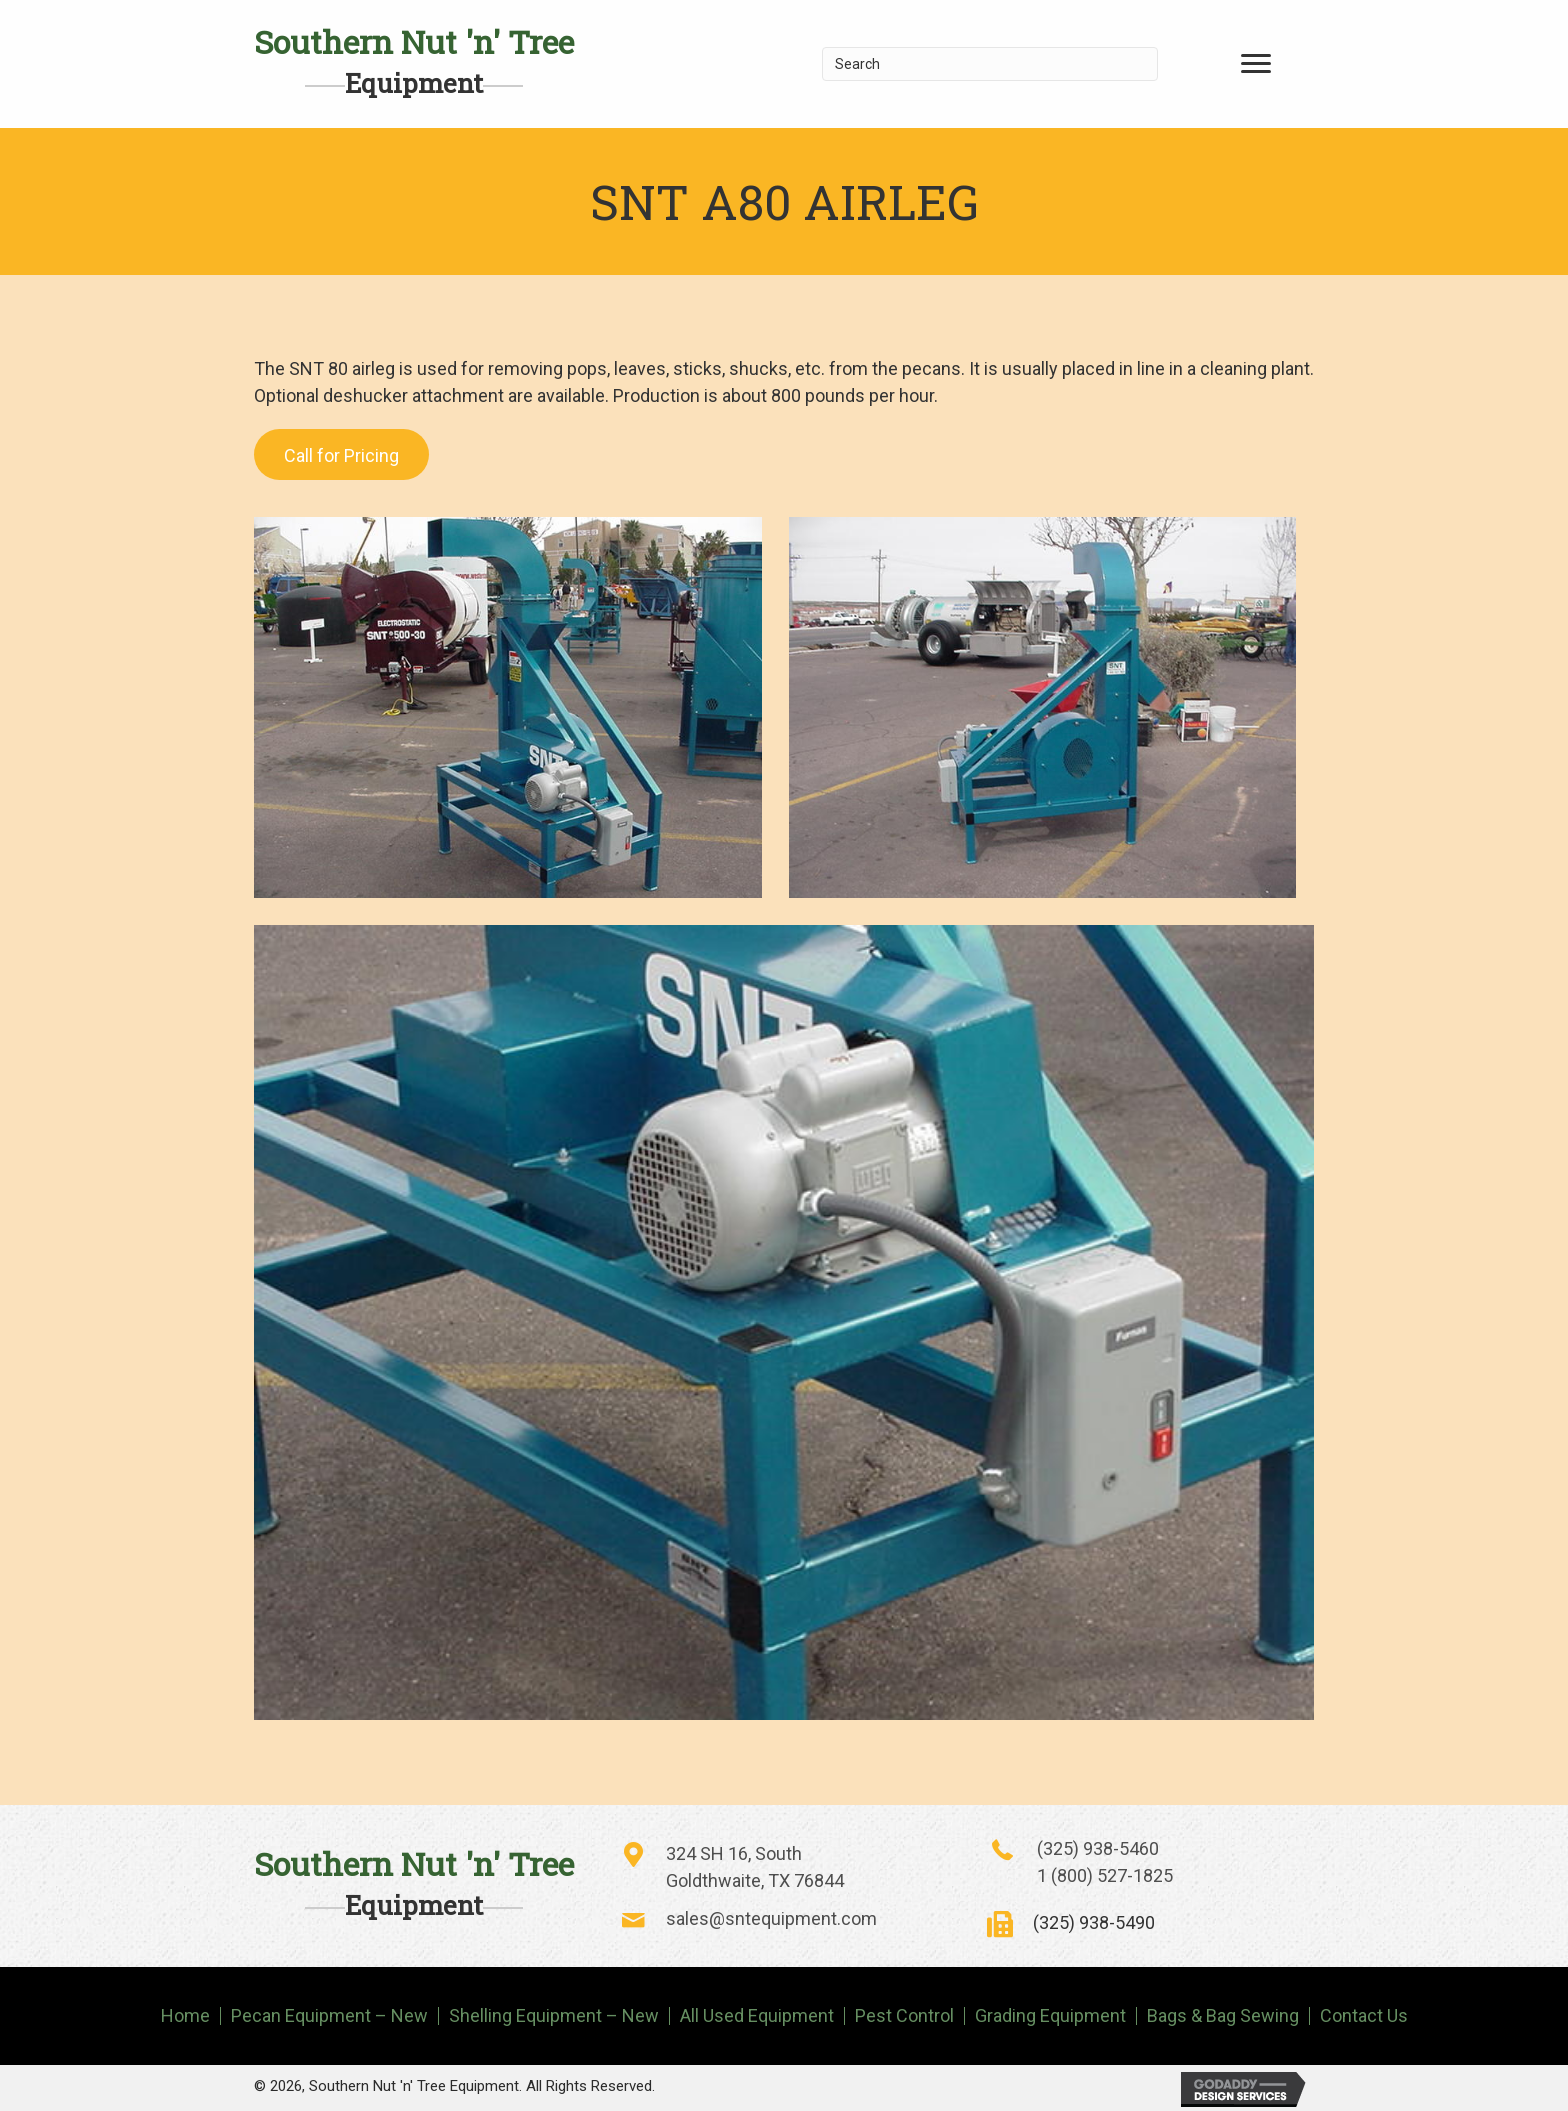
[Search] (990, 64)
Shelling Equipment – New (554, 2016)
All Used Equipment (757, 2016)
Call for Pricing (341, 455)
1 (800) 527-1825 (1105, 1875)
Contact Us (1364, 2016)
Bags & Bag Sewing (1223, 2016)
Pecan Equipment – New (329, 2016)
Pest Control (904, 2016)
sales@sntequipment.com (771, 1918)
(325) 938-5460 (1098, 1848)
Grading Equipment (1050, 2016)
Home (185, 2016)
